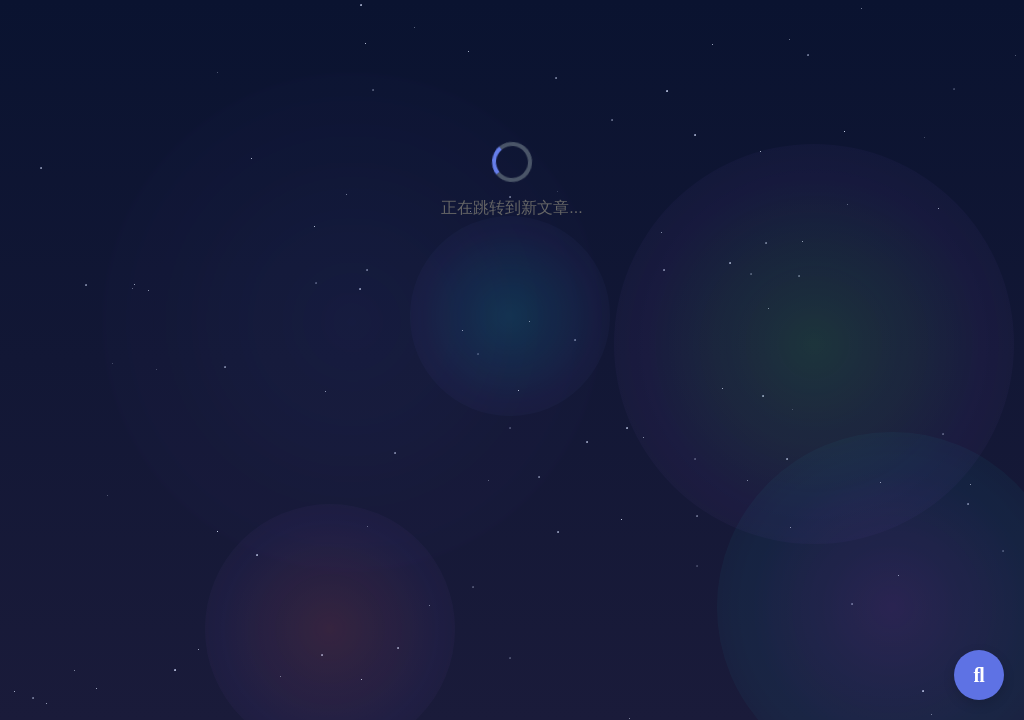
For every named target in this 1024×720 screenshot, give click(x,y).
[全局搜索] (979, 675)
